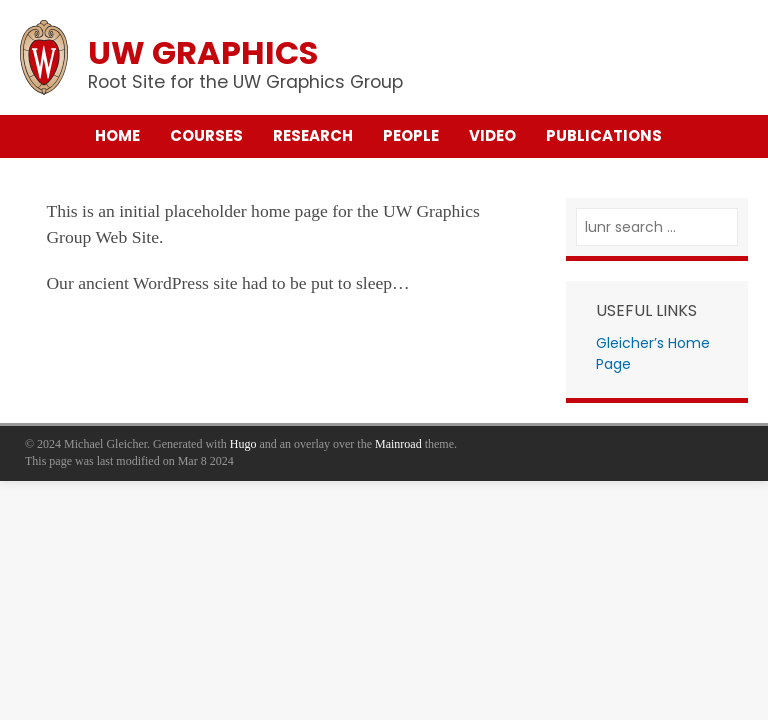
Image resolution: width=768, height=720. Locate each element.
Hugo (243, 444)
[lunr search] (657, 227)
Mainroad (398, 444)
